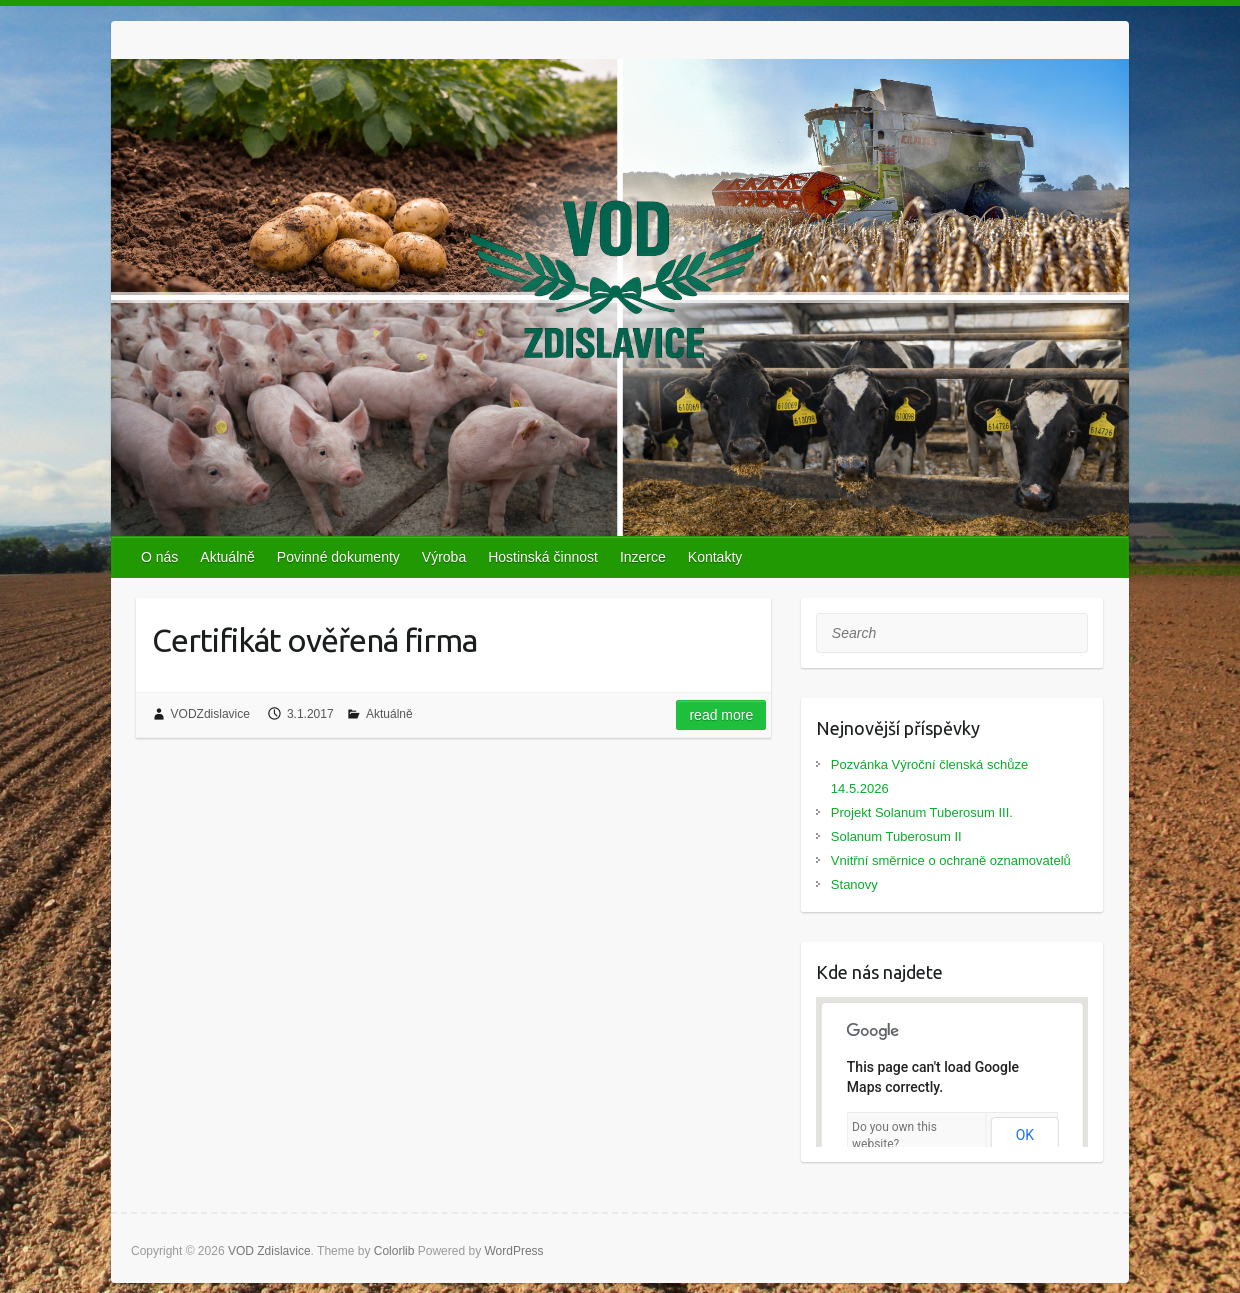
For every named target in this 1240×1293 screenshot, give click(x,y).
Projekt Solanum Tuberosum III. (922, 812)
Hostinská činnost (543, 557)
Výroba (444, 557)
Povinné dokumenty (338, 557)
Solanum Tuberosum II (896, 836)
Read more (721, 715)
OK (1025, 1135)
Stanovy (854, 884)
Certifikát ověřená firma (314, 640)
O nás (159, 557)
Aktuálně (227, 557)
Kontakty (715, 557)
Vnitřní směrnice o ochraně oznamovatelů (951, 860)
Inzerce (643, 557)
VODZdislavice (210, 714)
